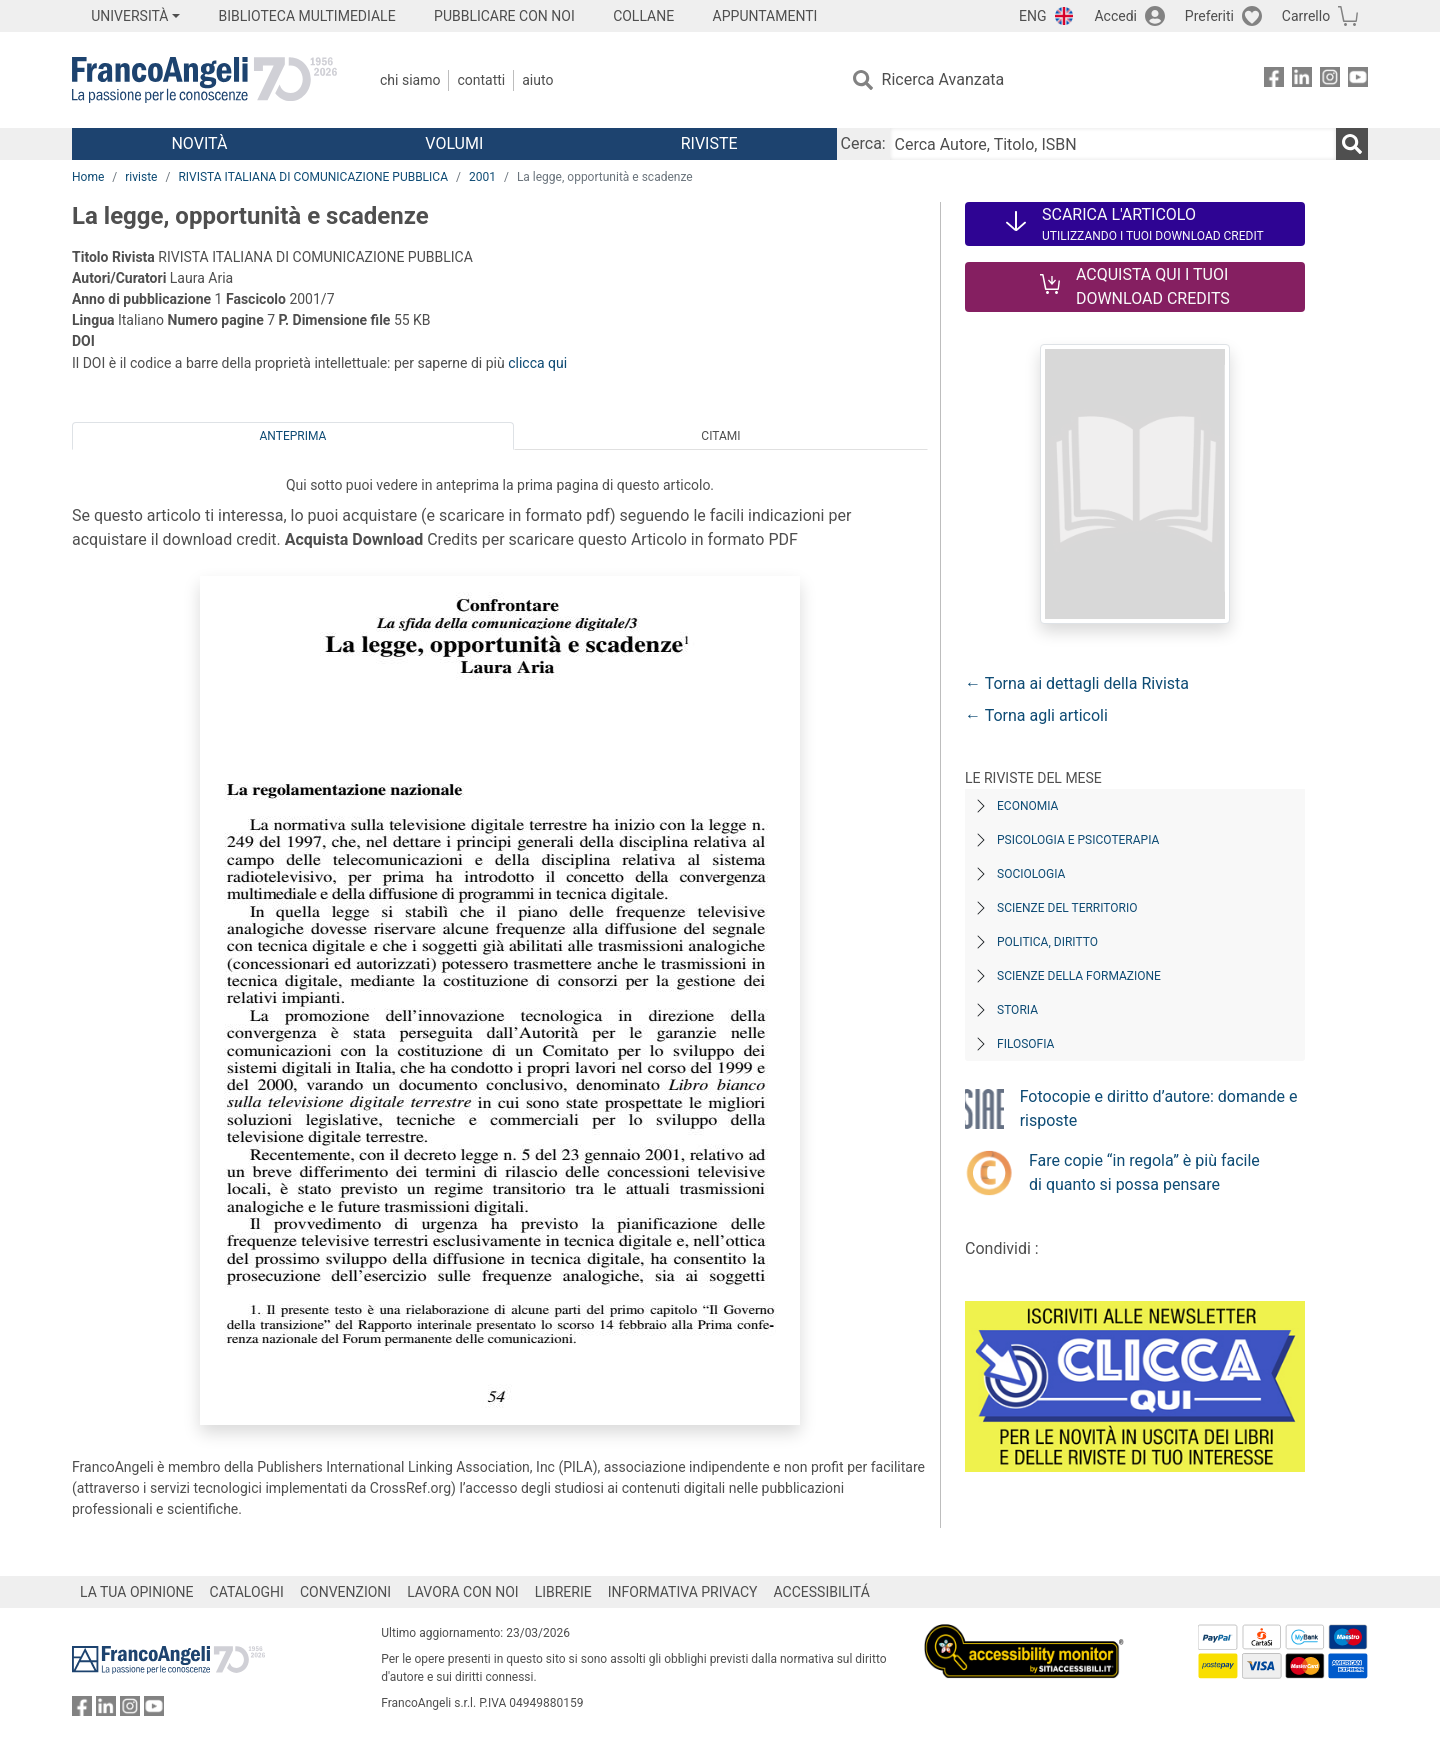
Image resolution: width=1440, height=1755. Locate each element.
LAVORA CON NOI (463, 1592)
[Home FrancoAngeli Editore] (204, 80)
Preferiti (1209, 16)
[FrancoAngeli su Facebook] (1274, 80)
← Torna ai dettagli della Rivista (1077, 683)
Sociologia (1031, 874)
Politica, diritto (1047, 942)
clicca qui (537, 363)
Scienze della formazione (1079, 976)
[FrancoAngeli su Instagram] (1330, 80)
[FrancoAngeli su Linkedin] (1302, 80)
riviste (141, 177)
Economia (1027, 806)
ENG (1032, 16)
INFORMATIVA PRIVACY (683, 1592)
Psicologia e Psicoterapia (1078, 840)
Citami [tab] (720, 436)
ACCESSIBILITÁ (822, 1592)
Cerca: (863, 143)
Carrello (1306, 16)
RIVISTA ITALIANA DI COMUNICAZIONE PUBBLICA (313, 177)
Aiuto (537, 80)
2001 (482, 177)
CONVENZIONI (345, 1592)
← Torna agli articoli (1036, 715)
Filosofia (1025, 1044)
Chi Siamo (410, 80)
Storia (1017, 1010)
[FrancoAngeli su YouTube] (1358, 80)
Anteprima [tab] (293, 436)
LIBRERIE (563, 1592)
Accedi (1115, 16)
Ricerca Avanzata (943, 79)
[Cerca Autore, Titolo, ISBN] (1113, 144)
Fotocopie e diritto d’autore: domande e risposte (1159, 1108)
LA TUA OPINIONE (137, 1592)
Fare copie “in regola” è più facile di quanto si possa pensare (1144, 1172)
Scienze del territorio (1067, 908)
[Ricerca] (1352, 144)
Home (88, 177)
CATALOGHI (247, 1592)
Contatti (481, 80)
